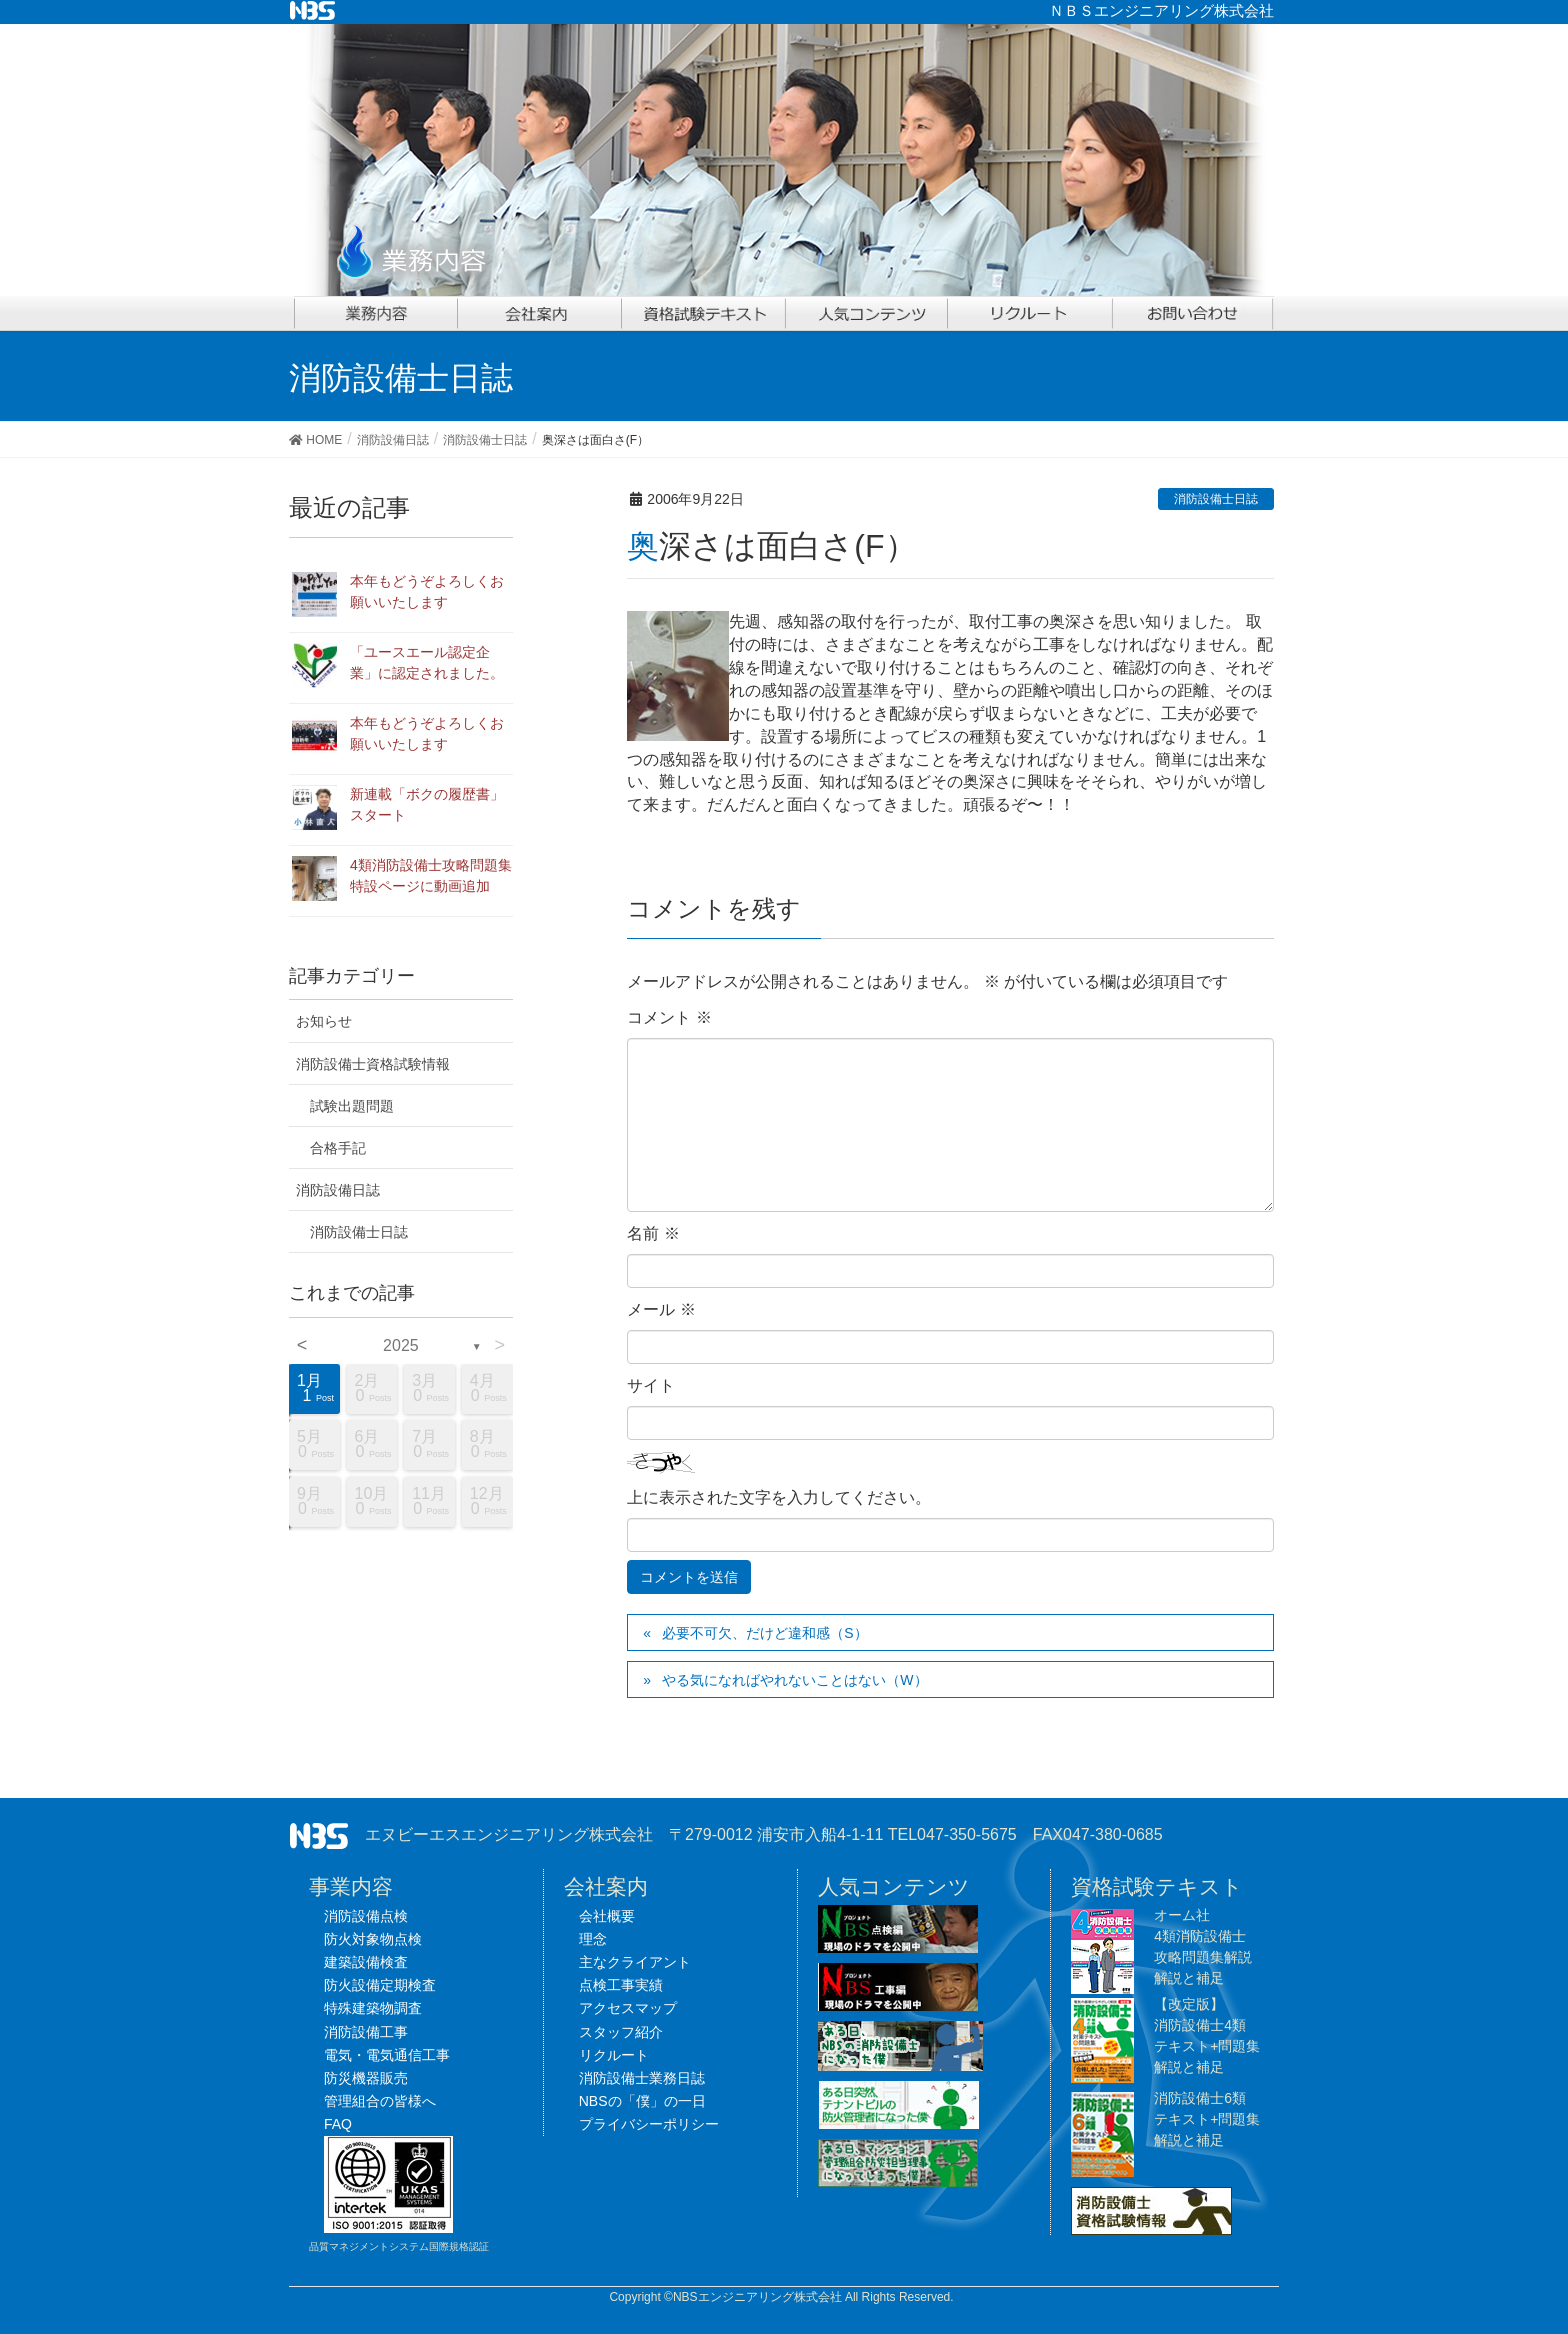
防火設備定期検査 (380, 1985)
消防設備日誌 (338, 1190)
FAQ (338, 2124)
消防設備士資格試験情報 (373, 1064)
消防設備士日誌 (1216, 499)
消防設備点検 (366, 1916)
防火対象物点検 (373, 1939)
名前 (653, 1233)
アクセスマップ (628, 2008)
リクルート (614, 2055)
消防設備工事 (366, 2032)
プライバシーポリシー (649, 2124)
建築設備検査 (366, 1962)
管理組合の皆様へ (380, 2101)
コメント (669, 1017)
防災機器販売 (366, 2078)
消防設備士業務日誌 (642, 2078)
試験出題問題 (352, 1106)
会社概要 (607, 1916)
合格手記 (338, 1148)
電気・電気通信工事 (387, 2055)
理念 (593, 1939)
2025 (401, 1345)
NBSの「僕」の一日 (642, 2101)
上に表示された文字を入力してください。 (779, 1497)
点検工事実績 (621, 1985)
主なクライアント (635, 1962)
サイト (651, 1385)
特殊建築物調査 (373, 2008)
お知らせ (324, 1021)
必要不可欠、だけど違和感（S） (764, 1633)
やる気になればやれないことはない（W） (794, 1680)
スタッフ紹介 (621, 2032)
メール (661, 1309)
